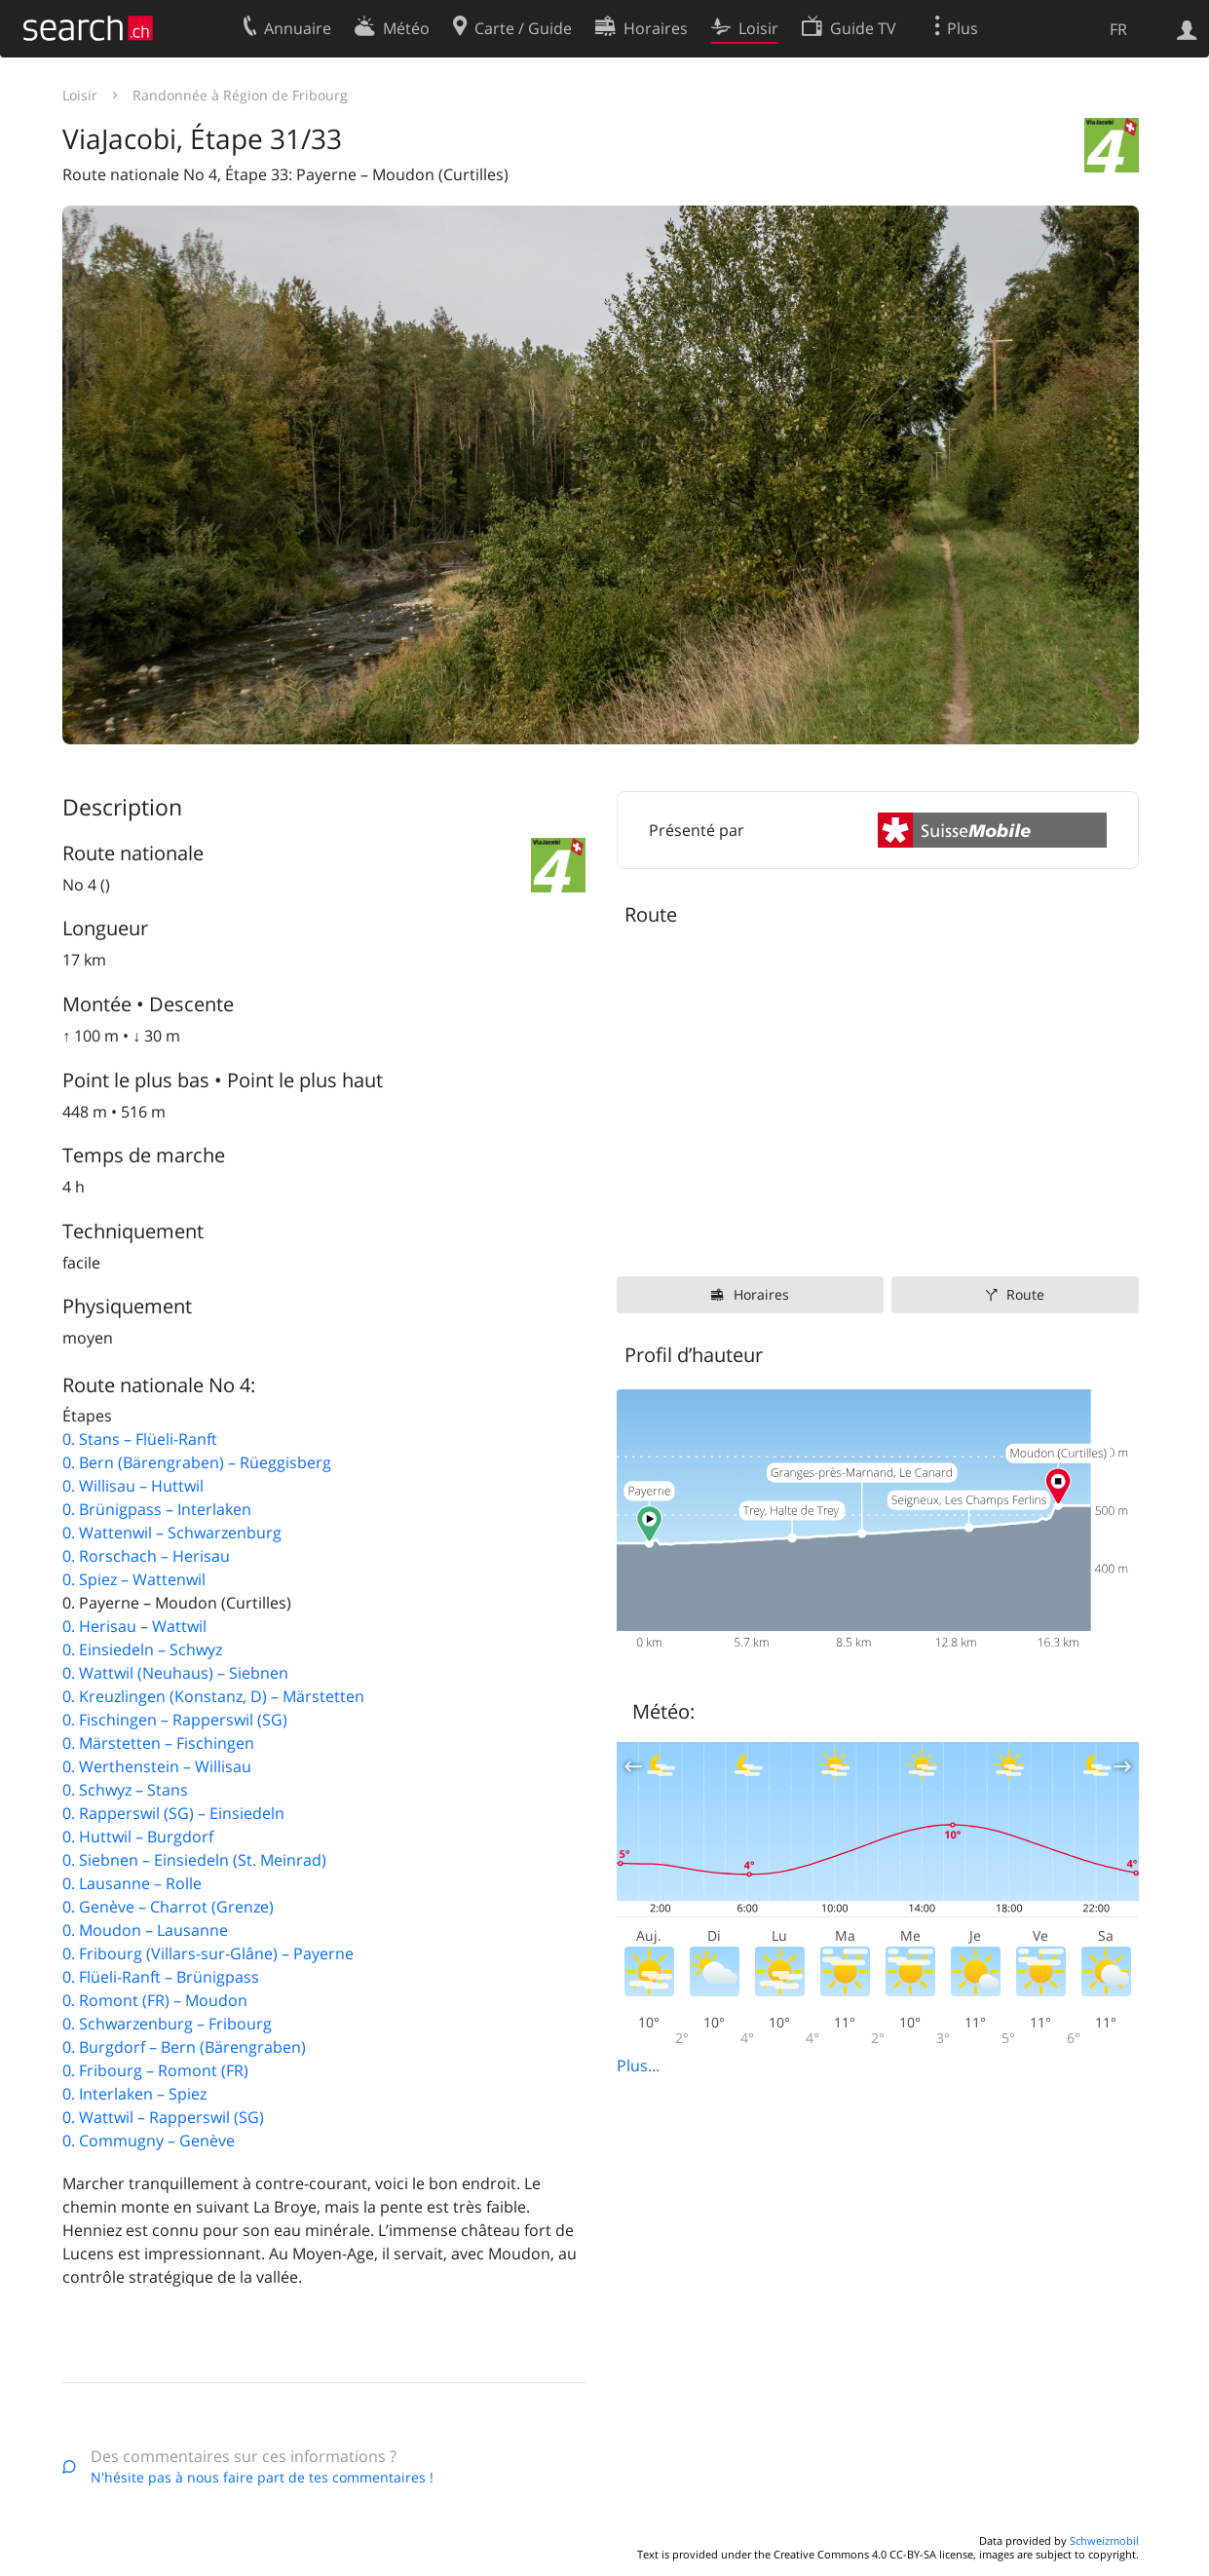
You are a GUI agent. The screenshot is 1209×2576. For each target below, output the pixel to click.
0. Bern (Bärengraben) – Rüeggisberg (196, 1462)
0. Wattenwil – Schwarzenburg (172, 1532)
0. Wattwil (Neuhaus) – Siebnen (175, 1673)
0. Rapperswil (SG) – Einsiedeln (173, 1813)
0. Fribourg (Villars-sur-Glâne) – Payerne (208, 1953)
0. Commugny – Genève (148, 2140)
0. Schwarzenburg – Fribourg (167, 2023)
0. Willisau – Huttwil (133, 1485)
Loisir (79, 95)
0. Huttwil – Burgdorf (137, 1836)
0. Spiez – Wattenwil (134, 1579)
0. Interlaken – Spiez (134, 2093)
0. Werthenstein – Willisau (156, 1766)
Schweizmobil (1104, 2540)
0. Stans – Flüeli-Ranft (139, 1439)
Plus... (638, 2065)
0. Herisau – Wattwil (134, 1626)
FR (1118, 29)
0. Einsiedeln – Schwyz (142, 1649)
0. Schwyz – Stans (125, 1789)
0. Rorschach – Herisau (146, 1556)
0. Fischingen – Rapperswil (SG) (174, 1719)
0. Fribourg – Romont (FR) (155, 2070)
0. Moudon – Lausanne (145, 1930)
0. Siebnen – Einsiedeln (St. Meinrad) (194, 1860)
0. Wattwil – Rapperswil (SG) (163, 2117)
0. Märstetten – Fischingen (158, 1743)
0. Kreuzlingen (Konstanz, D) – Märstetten (213, 1696)
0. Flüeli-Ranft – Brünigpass (160, 1977)
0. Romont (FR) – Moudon (154, 2000)
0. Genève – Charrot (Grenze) (168, 1906)
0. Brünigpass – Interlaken (156, 1509)
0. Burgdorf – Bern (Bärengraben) (184, 2047)
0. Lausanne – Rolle (132, 1883)
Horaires (761, 1294)
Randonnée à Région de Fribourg (240, 95)
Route (1025, 1294)
